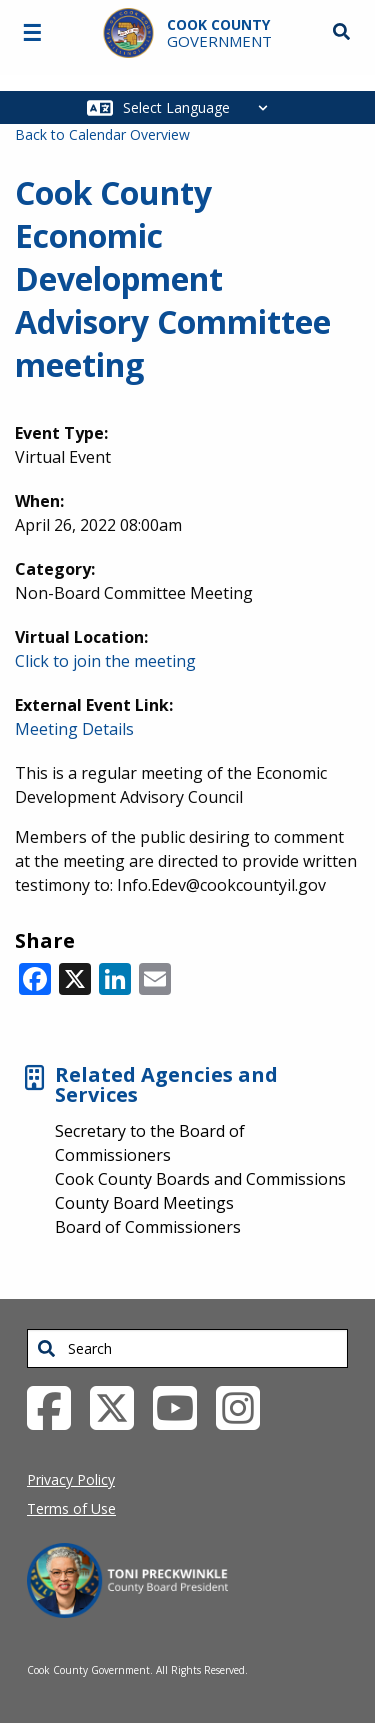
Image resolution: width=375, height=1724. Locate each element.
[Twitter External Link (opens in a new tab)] (119, 1407)
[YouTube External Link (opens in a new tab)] (182, 1407)
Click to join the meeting (105, 661)
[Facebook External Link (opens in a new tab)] (56, 1407)
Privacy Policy (71, 1479)
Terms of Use (71, 1508)
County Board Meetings (144, 1203)
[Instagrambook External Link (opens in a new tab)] (245, 1407)
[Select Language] (200, 107)
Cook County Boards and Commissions (200, 1179)
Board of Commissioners (148, 1227)
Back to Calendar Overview (102, 134)
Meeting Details (74, 729)
